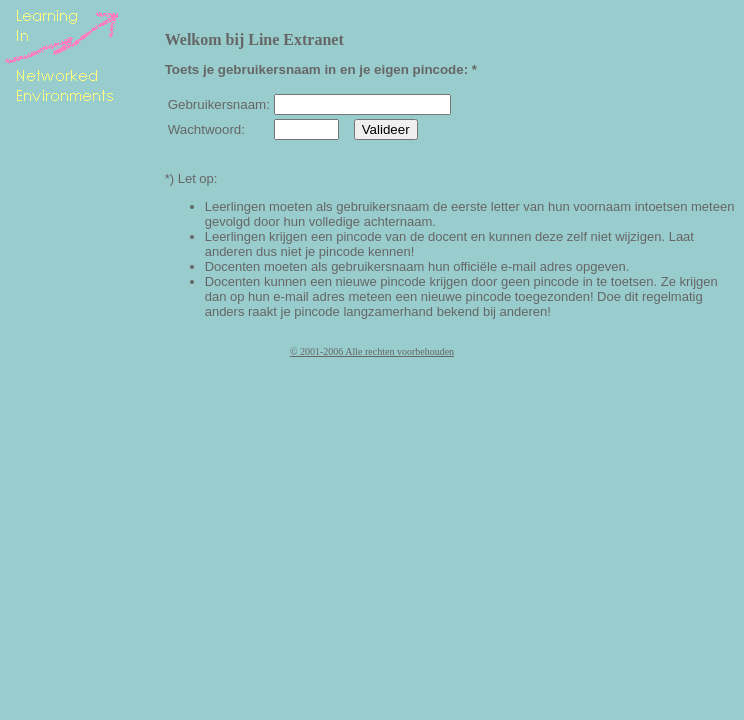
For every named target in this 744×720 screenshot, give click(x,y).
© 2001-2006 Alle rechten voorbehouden (372, 351)
